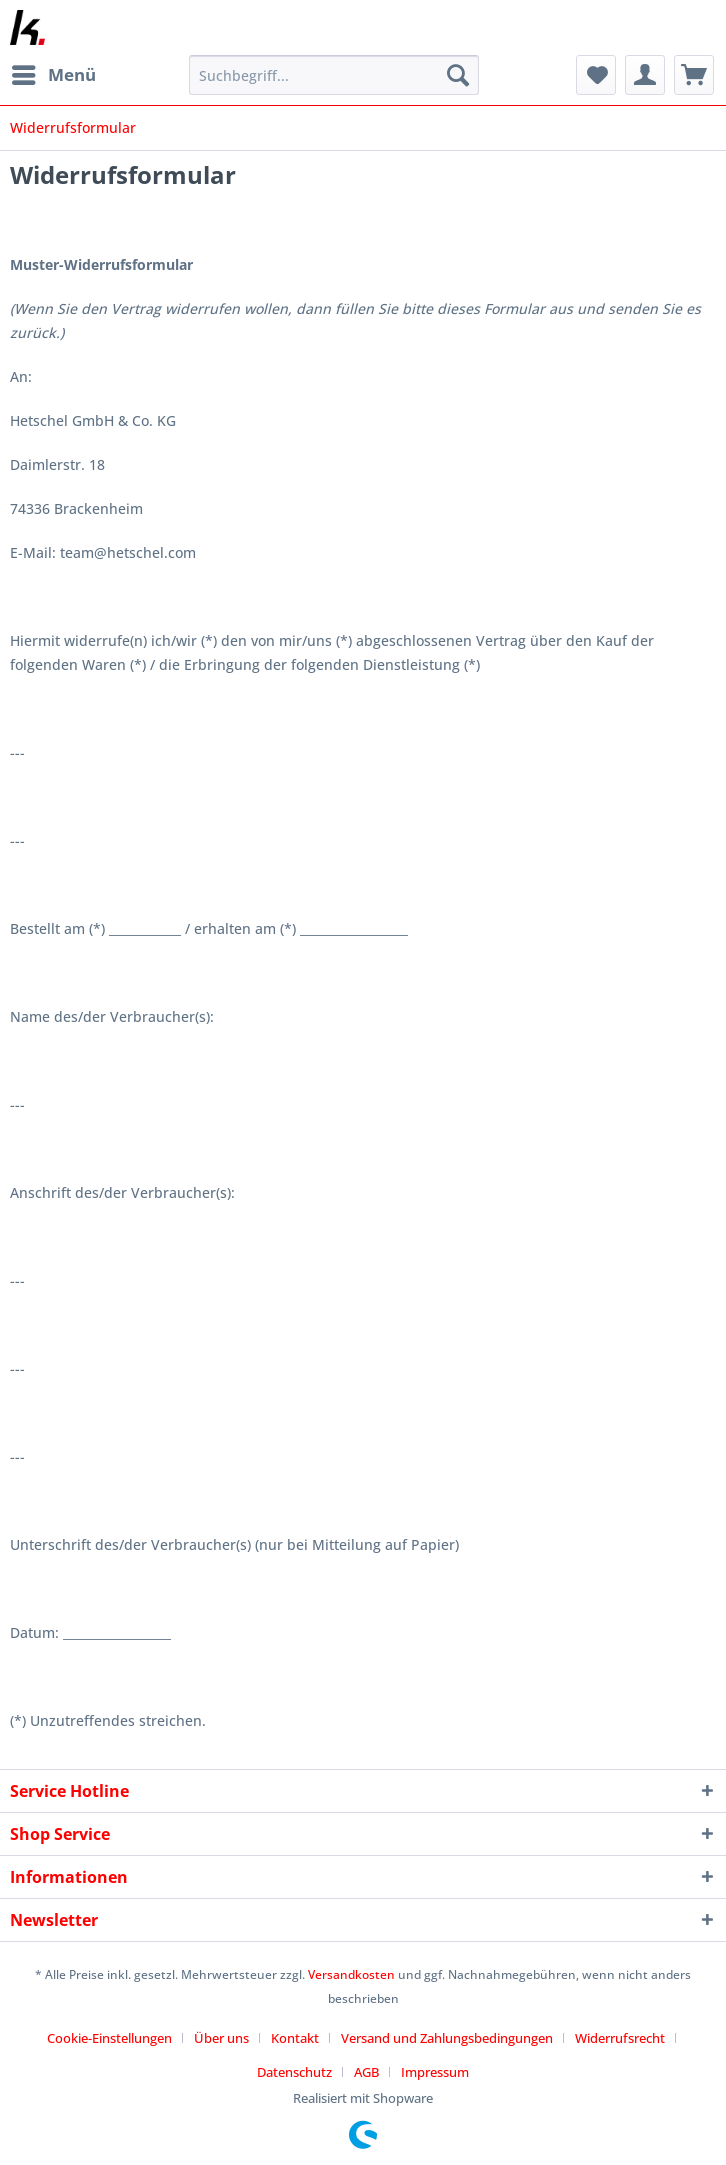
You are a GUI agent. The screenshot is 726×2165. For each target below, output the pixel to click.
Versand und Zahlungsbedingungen (447, 2038)
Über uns (221, 2038)
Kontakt (295, 2038)
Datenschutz (294, 2072)
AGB (366, 2072)
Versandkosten (351, 1974)
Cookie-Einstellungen (109, 2038)
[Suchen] (458, 75)
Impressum (435, 2072)
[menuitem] (53, 75)
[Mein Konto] (645, 75)
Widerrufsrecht (620, 2038)
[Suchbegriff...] (334, 75)
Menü (54, 72)
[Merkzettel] (596, 75)
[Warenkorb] (694, 75)
